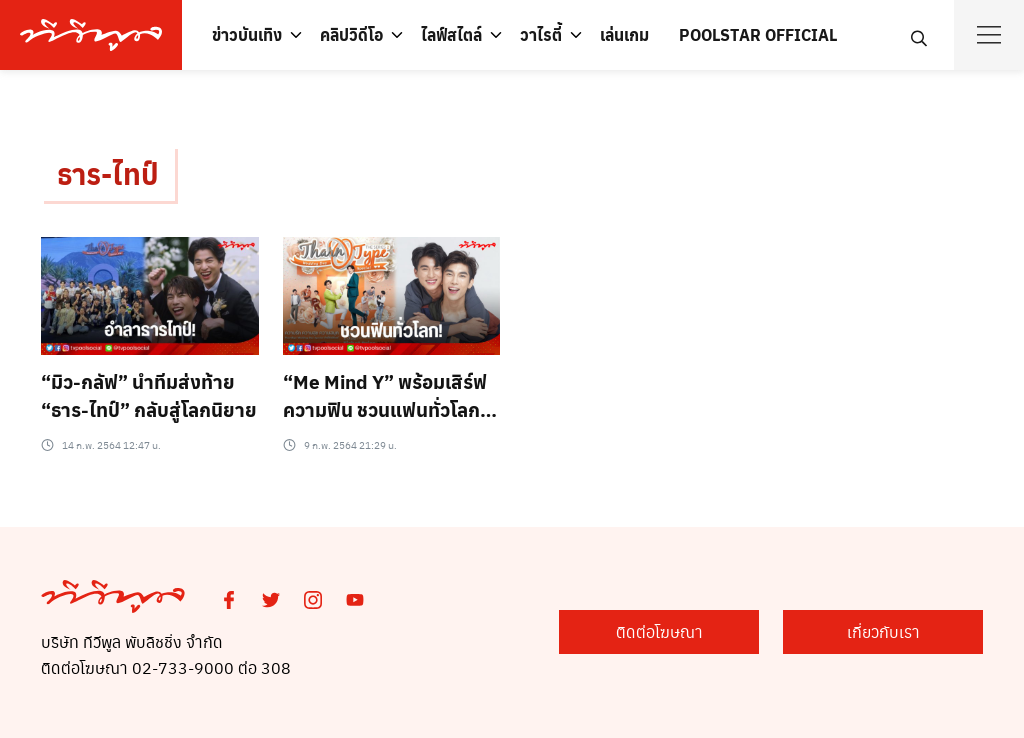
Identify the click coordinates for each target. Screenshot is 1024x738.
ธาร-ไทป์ (108, 173)
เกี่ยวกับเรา (883, 631)
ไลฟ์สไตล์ (451, 34)
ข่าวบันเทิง (247, 34)
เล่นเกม (624, 34)
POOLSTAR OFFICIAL (758, 34)
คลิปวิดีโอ (351, 34)
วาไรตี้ (541, 34)
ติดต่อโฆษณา (659, 631)
